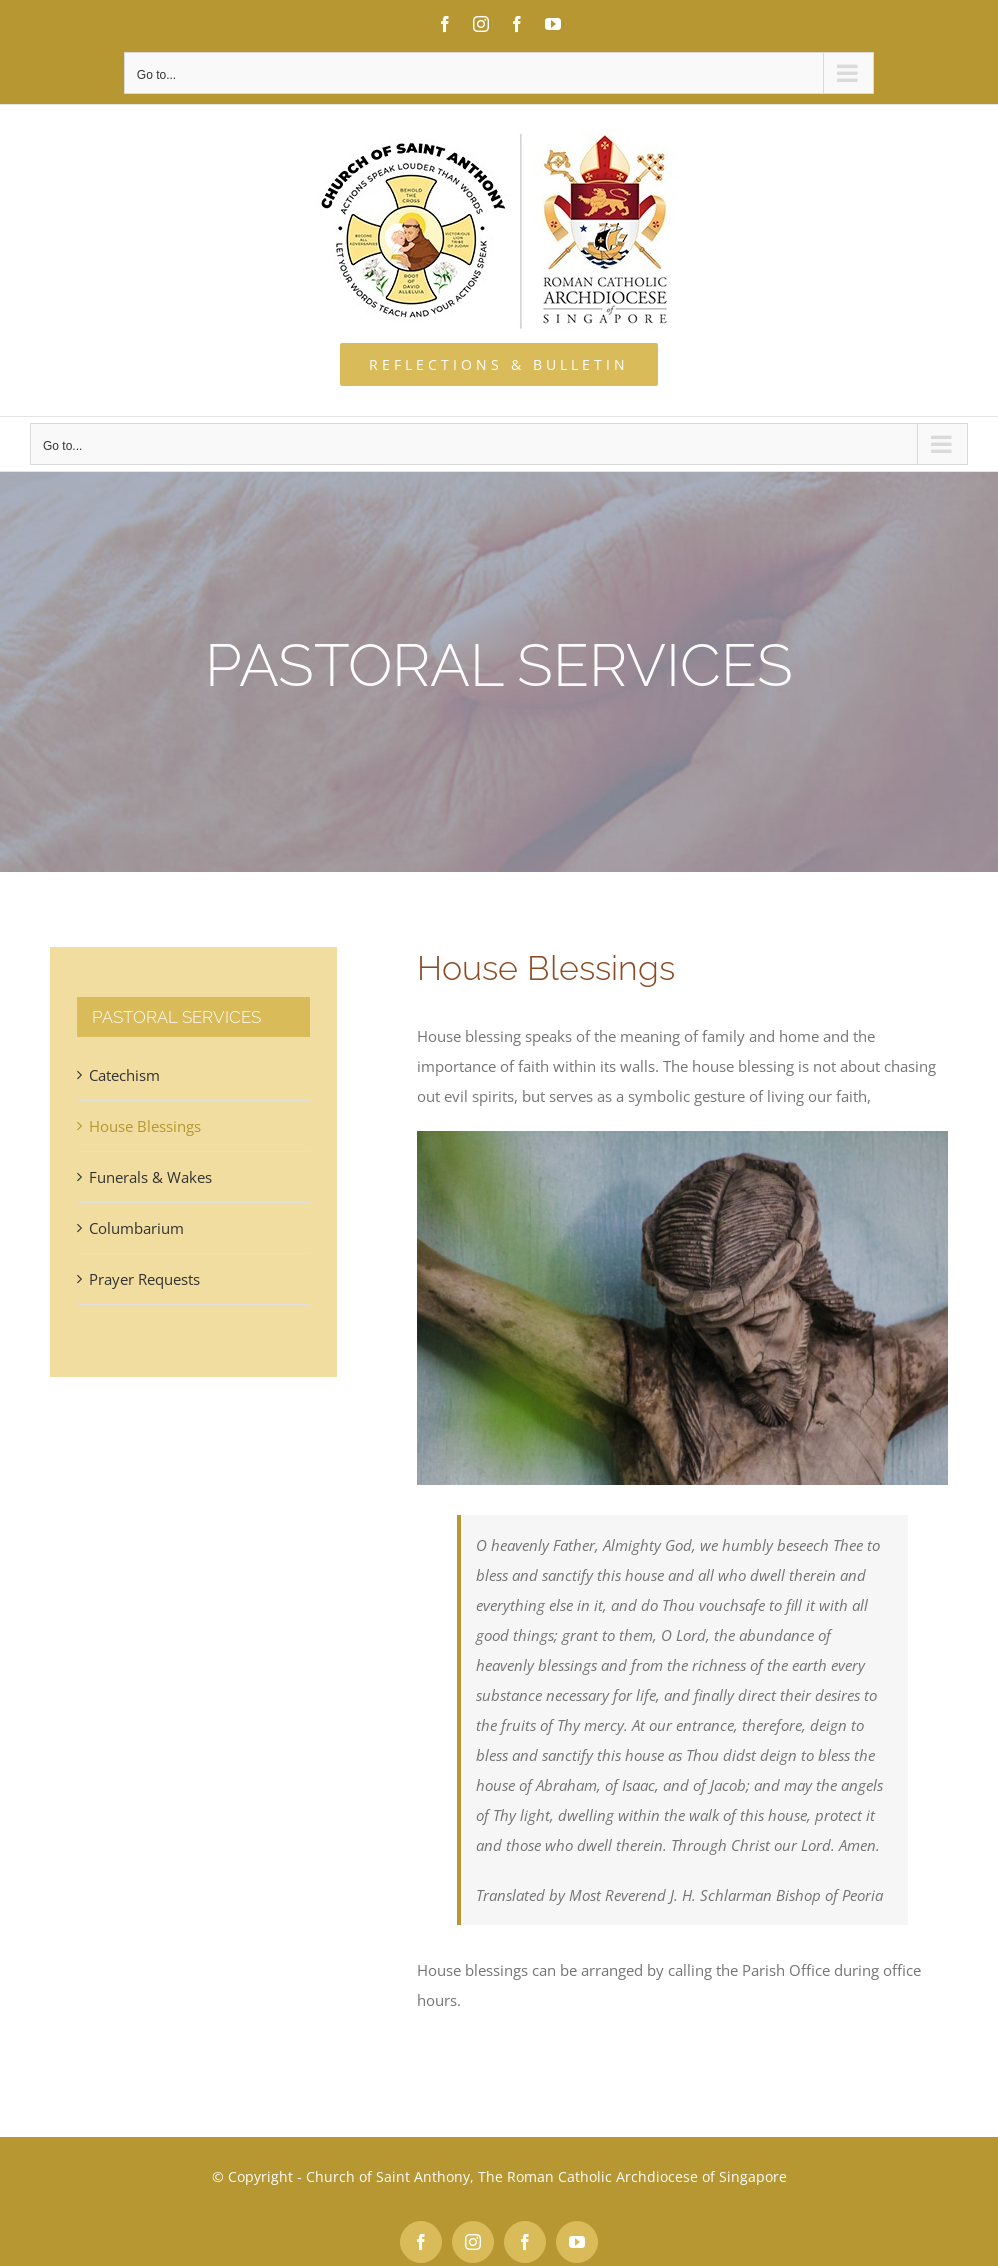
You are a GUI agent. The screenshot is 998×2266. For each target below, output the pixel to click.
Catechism (124, 1075)
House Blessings (145, 1126)
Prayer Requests (144, 1279)
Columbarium (136, 1228)
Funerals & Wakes (150, 1177)
